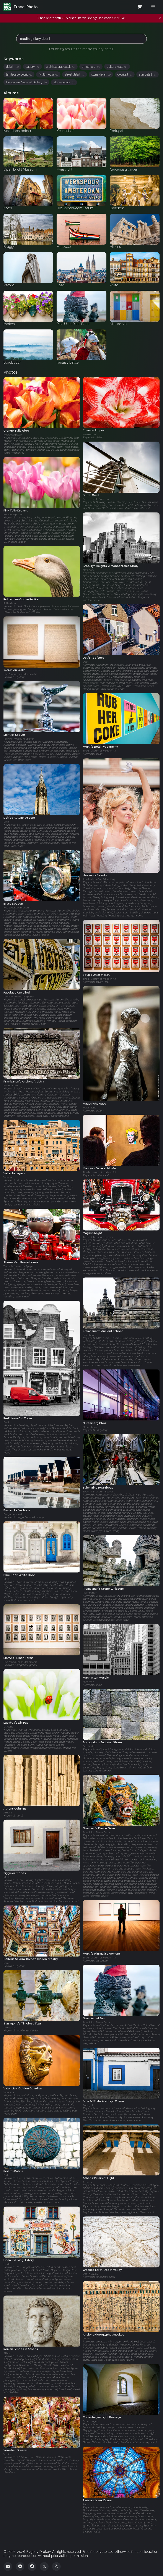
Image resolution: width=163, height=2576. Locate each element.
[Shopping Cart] (139, 7)
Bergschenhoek (13, 1514)
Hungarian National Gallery (26, 82)
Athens (7, 1812)
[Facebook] (32, 2566)
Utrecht (8, 1726)
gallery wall (117, 66)
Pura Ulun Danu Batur (96, 1832)
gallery (32, 66)
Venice (7, 2454)
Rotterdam (9, 603)
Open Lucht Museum (96, 499)
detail (12, 66)
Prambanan (10, 1085)
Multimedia (48, 74)
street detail (74, 74)
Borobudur (89, 1746)
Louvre (87, 2338)
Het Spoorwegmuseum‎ (17, 907)
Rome (6, 1963)
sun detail (147, 74)
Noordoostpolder (13, 434)
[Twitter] (44, 2566)
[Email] (7, 2566)
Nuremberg (90, 1426)
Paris (86, 2504)
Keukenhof (89, 434)
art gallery (91, 66)
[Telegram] (20, 2566)
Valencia (8, 2092)
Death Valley (90, 2273)
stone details (64, 82)
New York (88, 569)
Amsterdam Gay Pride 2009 (99, 879)
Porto (6, 2175)
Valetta (7, 1177)
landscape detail (19, 74)
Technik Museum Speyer (18, 738)
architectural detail (60, 66)
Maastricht (89, 1107)
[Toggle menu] (153, 7)
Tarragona (9, 2027)
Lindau (7, 2264)
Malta (6, 1579)
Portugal (88, 2105)
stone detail (101, 74)
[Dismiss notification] (159, 18)
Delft (85, 661)
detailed (124, 74)
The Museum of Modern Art (20, 674)
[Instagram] (56, 2566)
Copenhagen (91, 2421)
